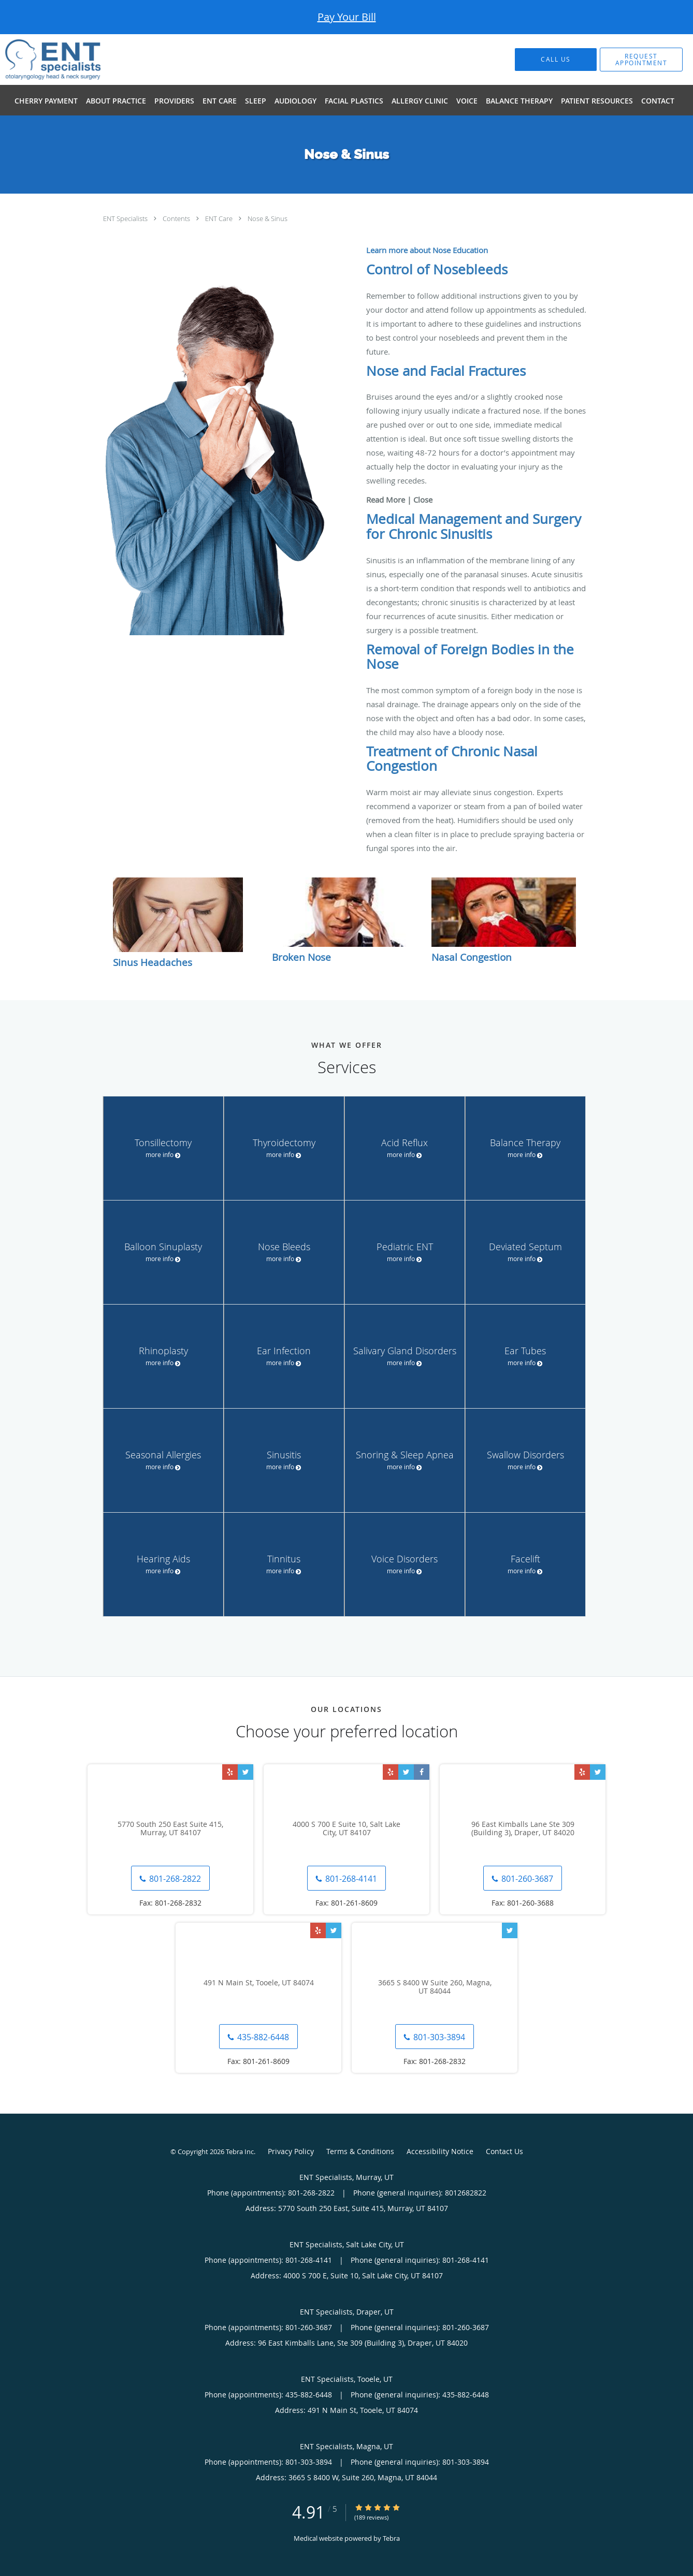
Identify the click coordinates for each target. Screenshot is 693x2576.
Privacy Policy (291, 2151)
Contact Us (504, 2151)
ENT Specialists (126, 218)
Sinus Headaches (152, 962)
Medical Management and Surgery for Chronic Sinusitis (473, 526)
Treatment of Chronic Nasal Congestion (452, 758)
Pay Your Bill (346, 17)
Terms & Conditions (360, 2151)
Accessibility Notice (440, 2151)
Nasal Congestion (471, 957)
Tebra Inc (240, 2151)
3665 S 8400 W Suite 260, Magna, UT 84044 (435, 1987)
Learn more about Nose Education (427, 250)
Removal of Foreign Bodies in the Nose (470, 657)
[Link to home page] (37, 59)
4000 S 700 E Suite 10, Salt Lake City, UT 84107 (346, 1829)
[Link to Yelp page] (230, 1772)
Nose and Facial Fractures (446, 371)
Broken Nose (301, 957)
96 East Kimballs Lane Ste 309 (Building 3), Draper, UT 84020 (522, 1829)
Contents (177, 218)
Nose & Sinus (267, 218)
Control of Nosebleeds (437, 269)
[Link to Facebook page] (421, 1772)
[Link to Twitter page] (245, 1772)
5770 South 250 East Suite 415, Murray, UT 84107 (170, 1829)
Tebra (391, 2538)
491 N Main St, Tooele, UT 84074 (259, 1983)
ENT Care (219, 218)
